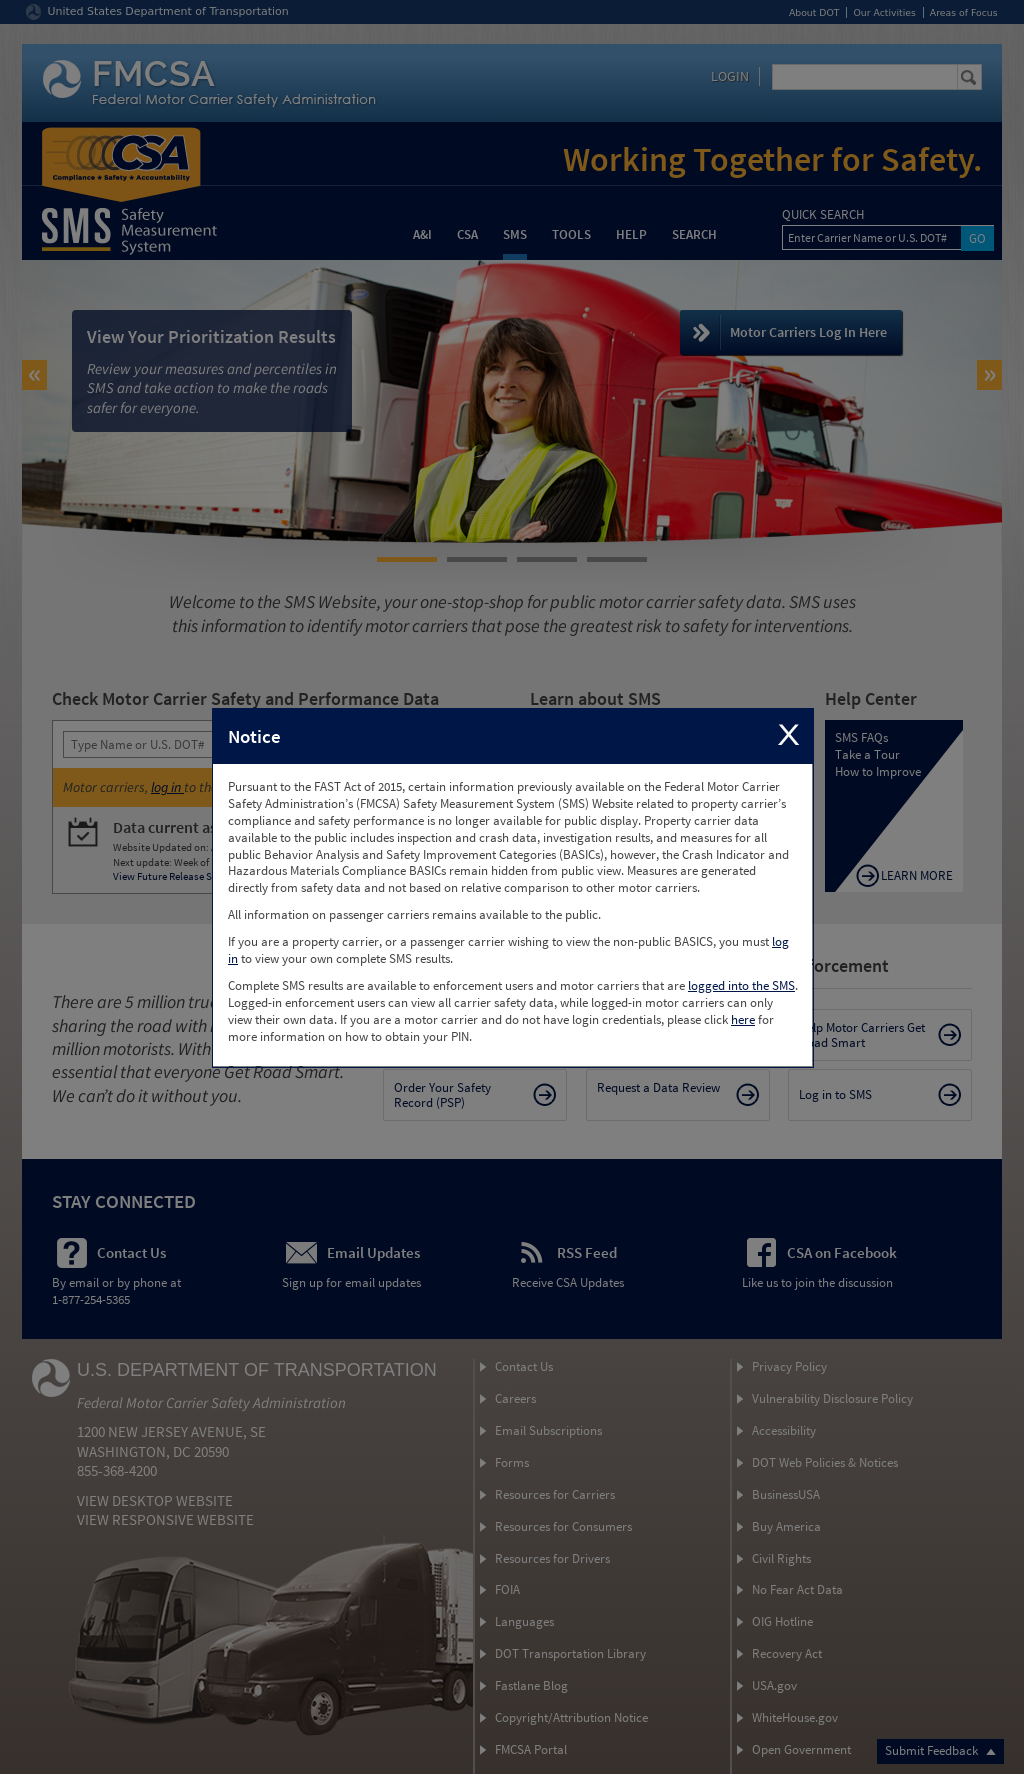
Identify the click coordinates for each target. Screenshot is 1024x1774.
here (743, 1019)
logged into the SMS (741, 985)
